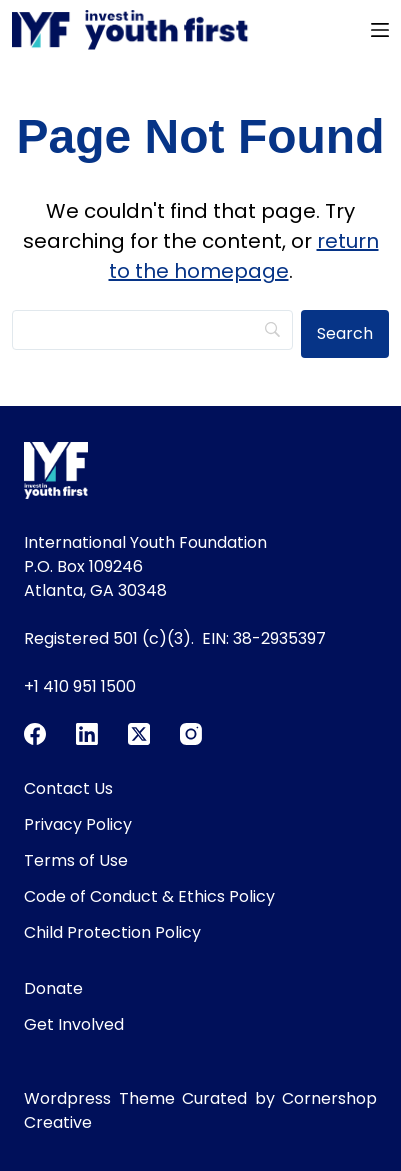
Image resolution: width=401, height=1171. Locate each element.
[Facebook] (35, 734)
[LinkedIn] (87, 734)
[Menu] (380, 30)
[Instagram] (191, 734)
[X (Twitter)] (139, 734)
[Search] (152, 330)
